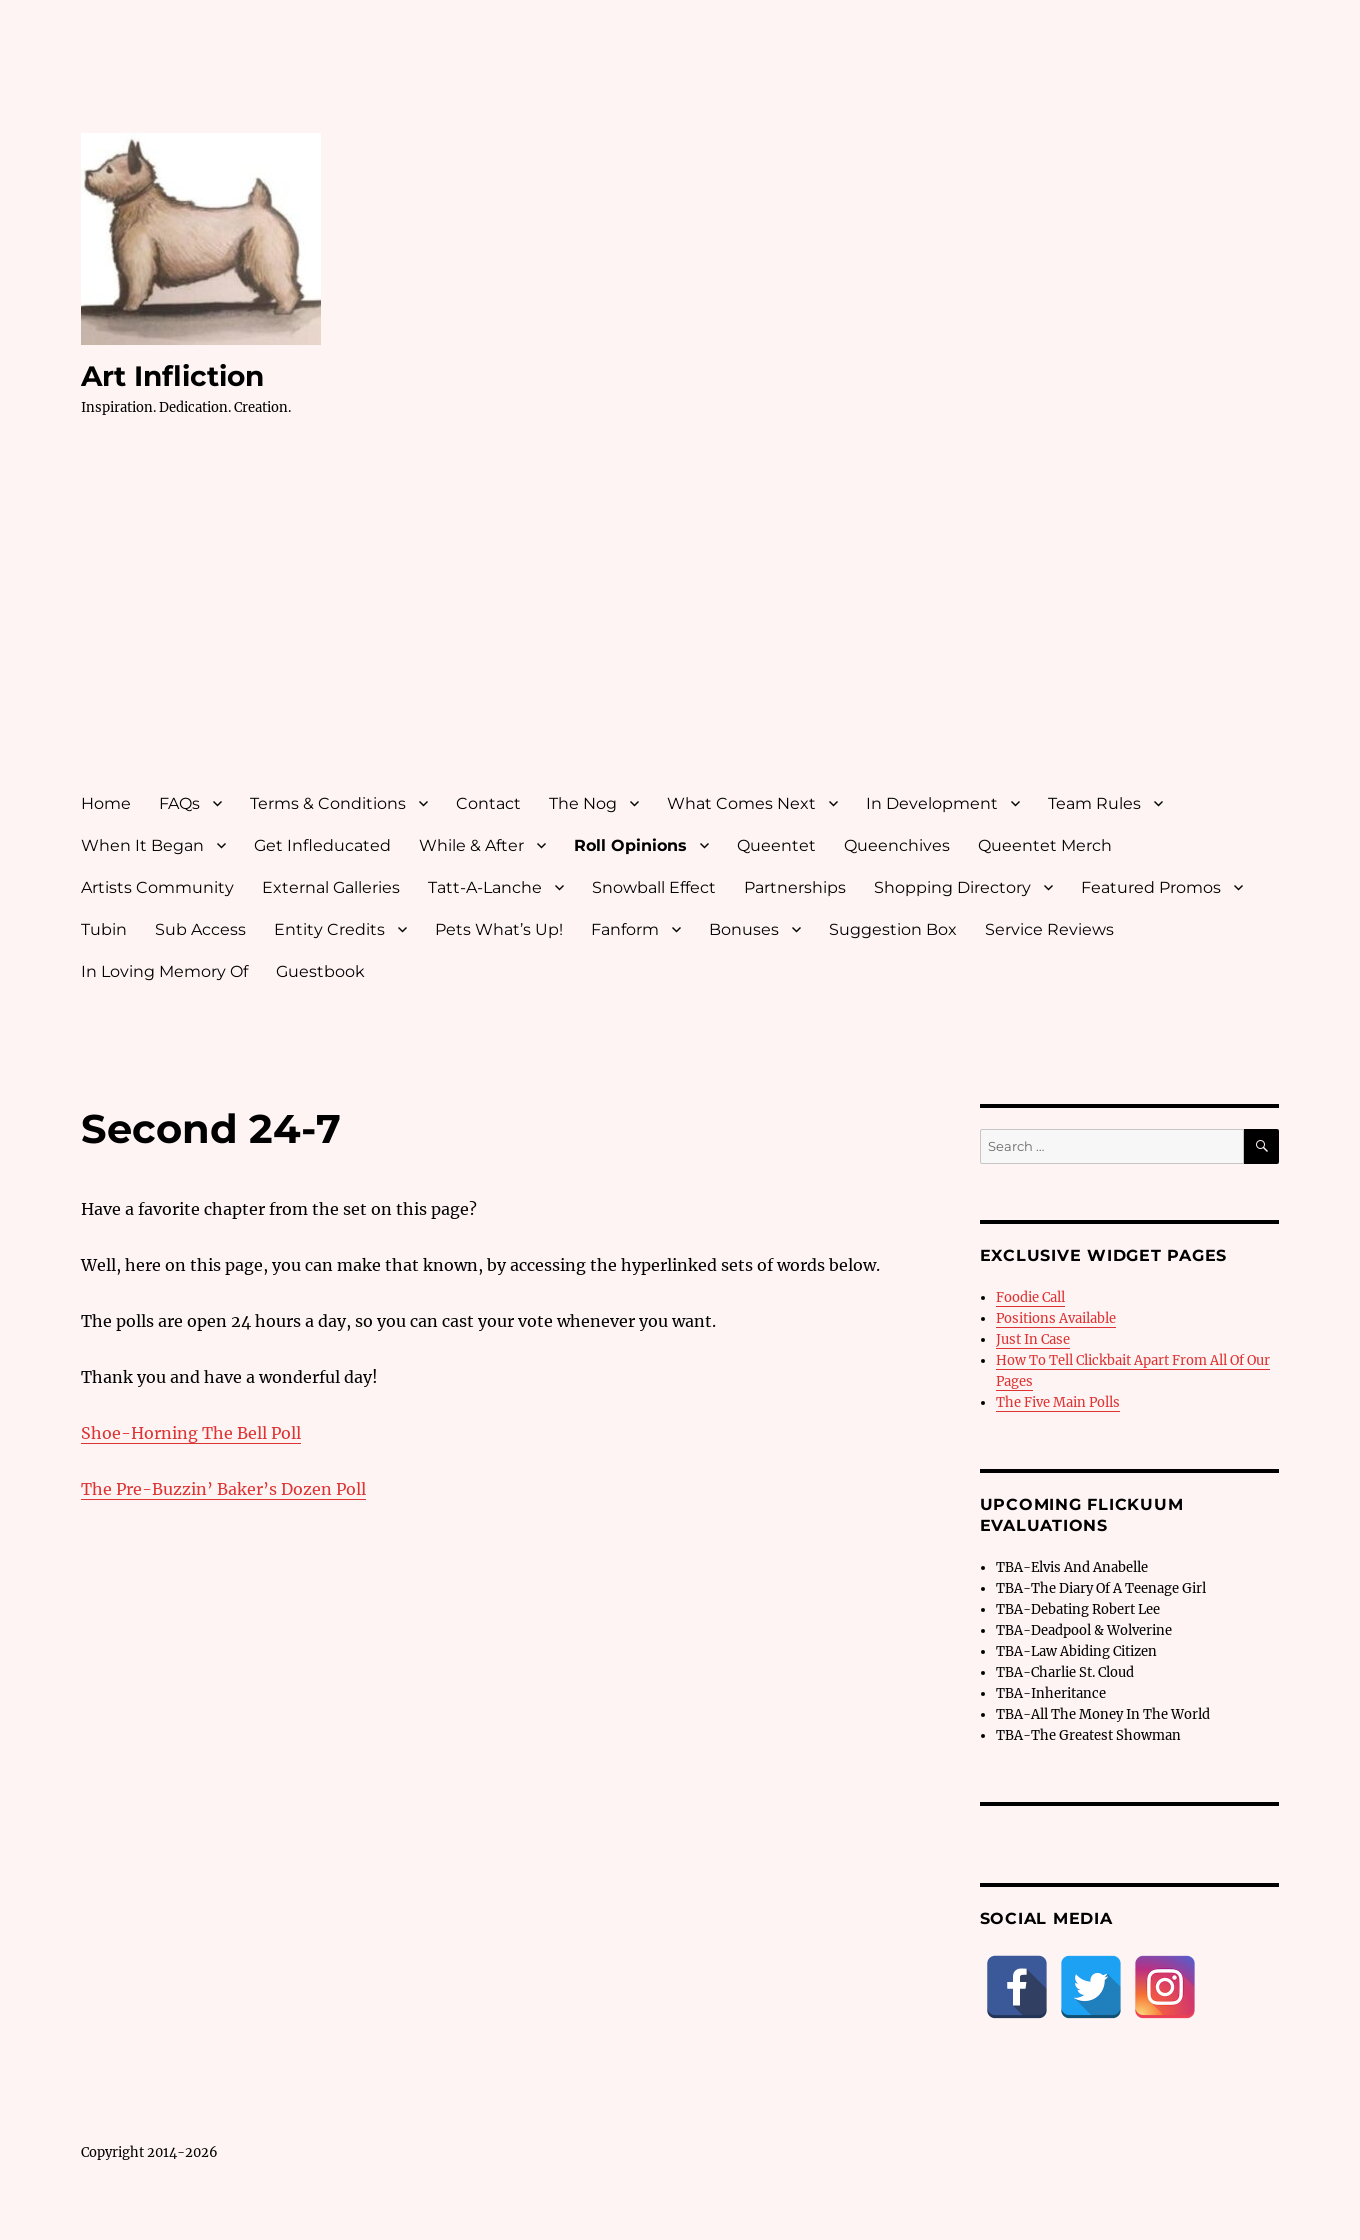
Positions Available (1056, 1318)
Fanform (625, 929)
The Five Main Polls (1058, 1402)
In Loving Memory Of (164, 971)
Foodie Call (1030, 1297)
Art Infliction (172, 376)
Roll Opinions (630, 845)
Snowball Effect (654, 887)
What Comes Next (741, 803)
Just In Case (1033, 1339)
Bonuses (744, 929)
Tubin (104, 929)
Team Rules (1094, 803)
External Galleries (331, 887)
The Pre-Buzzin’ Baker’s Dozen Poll (223, 1489)
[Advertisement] (684, 623)
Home (106, 803)
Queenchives (897, 845)
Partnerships (795, 887)
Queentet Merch (1045, 845)
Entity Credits (329, 929)
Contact (488, 803)
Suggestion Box (893, 929)
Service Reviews (1049, 929)
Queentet (776, 845)
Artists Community (157, 887)
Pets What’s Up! (499, 929)
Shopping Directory (952, 887)
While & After (471, 845)
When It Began (142, 845)
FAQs (179, 803)
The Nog (583, 803)
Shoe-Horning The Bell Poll (191, 1433)
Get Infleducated (322, 845)
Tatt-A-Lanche (485, 887)
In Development (932, 803)
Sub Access (200, 929)
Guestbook (320, 971)
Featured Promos (1151, 887)
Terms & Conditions (328, 803)
